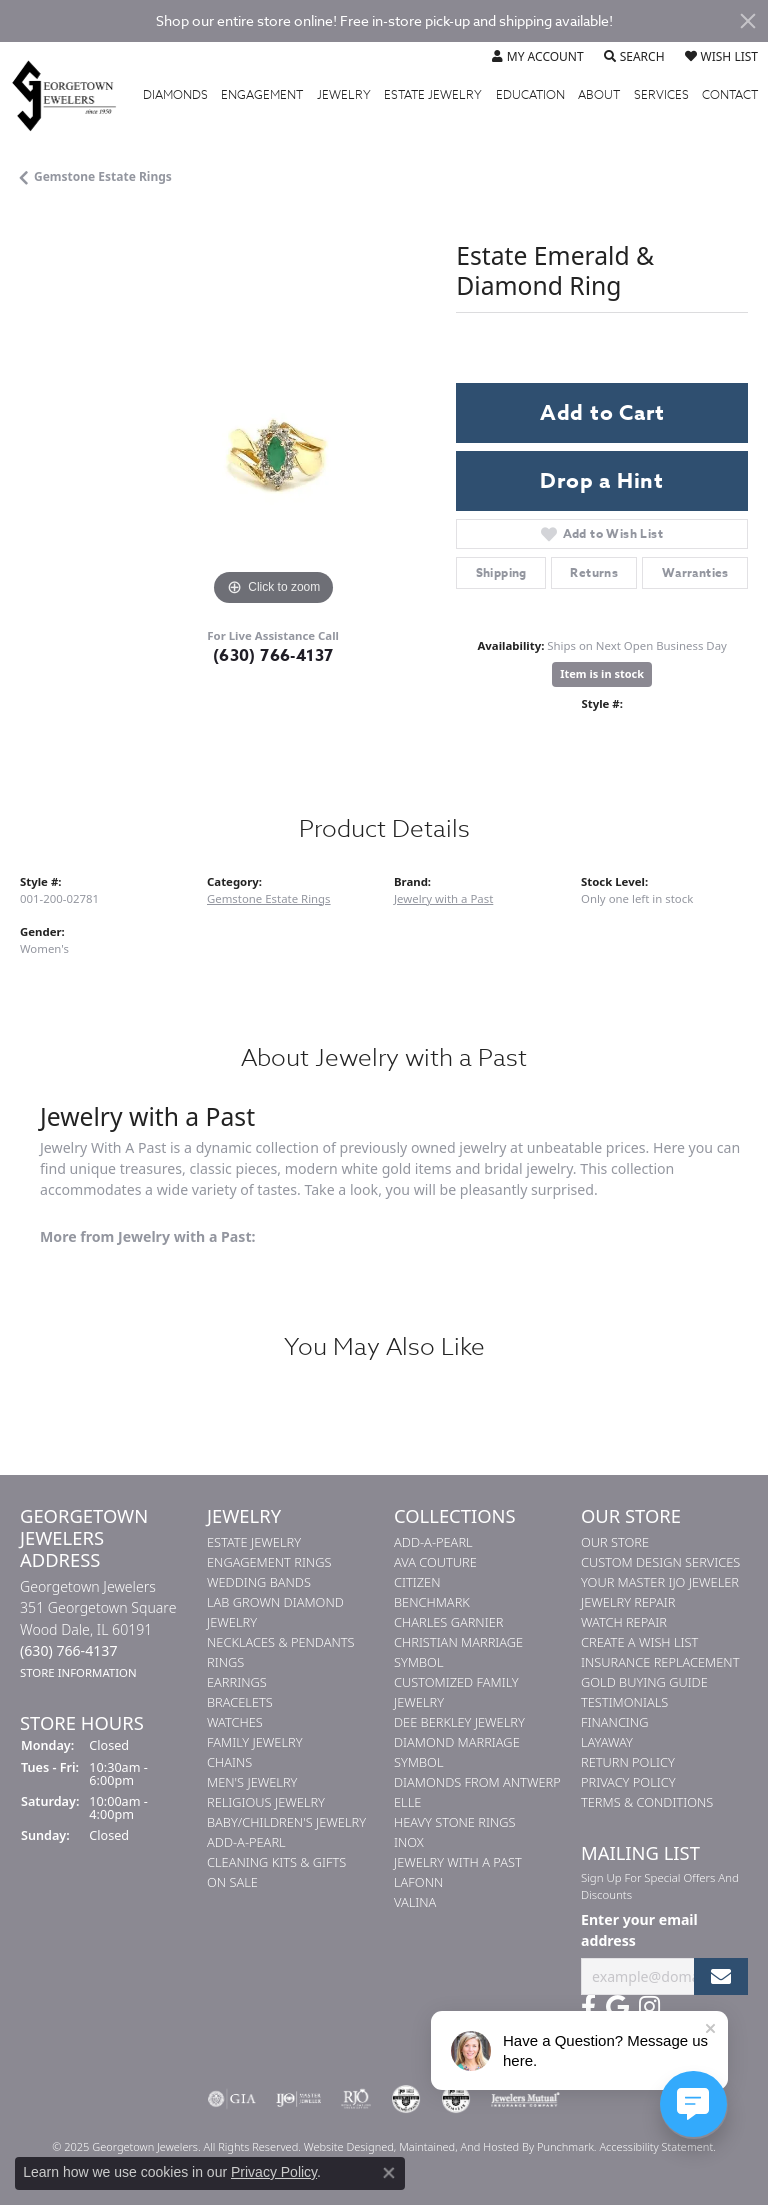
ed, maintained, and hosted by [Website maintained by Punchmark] (459, 2146)
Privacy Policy (274, 2172)
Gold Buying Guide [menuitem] (644, 1682)
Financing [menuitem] (614, 1722)
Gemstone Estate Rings (103, 176)
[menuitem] (232, 2099)
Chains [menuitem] (229, 1762)
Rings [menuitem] (225, 1662)
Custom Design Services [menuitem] (660, 1562)
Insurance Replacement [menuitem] (660, 1662)
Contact (730, 95)
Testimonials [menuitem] (624, 1702)
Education (530, 95)
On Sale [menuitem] (232, 1882)
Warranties (695, 572)
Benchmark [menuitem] (432, 1602)
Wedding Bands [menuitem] (259, 1582)
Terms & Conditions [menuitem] (647, 1802)
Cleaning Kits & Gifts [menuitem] (276, 1862)
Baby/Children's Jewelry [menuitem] (286, 1822)
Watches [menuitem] (235, 1722)
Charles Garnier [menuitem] (448, 1622)
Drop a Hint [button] (602, 481)
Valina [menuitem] (415, 1902)
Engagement (262, 95)
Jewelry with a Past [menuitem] (458, 1862)
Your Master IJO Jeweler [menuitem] (660, 1582)
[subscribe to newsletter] (721, 1976)
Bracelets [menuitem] (240, 1702)
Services (661, 95)
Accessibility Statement (656, 2146)
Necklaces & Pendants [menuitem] (281, 1642)
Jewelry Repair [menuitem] (628, 1602)
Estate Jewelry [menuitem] (254, 1542)
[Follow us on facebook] (588, 2007)
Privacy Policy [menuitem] (628, 1782)
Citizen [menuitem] (417, 1582)
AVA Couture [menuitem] (435, 1562)
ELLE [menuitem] (407, 1802)
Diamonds (175, 95)
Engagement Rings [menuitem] (269, 1562)
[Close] (748, 21)
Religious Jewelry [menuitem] (266, 1802)
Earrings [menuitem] (237, 1682)
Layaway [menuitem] (607, 1742)
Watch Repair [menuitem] (624, 1622)
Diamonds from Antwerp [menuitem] (477, 1782)
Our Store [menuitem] (615, 1542)
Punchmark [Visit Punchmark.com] (565, 2146)
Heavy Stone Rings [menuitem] (455, 1822)
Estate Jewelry (433, 95)
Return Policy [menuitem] (628, 1762)
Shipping (501, 572)
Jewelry (344, 95)
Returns (594, 572)
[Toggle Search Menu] (634, 57)
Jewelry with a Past (443, 898)
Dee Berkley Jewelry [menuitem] (459, 1722)
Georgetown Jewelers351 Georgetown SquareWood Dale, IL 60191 (98, 1629)
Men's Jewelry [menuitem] (252, 1782)
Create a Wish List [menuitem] (639, 1642)
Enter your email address (639, 1930)
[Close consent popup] (389, 2173)
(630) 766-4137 (273, 656)
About (599, 95)
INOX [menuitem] (409, 1842)
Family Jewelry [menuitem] (255, 1742)
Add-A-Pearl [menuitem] (246, 1842)
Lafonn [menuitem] (418, 1882)
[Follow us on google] (617, 2007)
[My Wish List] (721, 57)
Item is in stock (602, 673)
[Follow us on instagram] (649, 2007)
